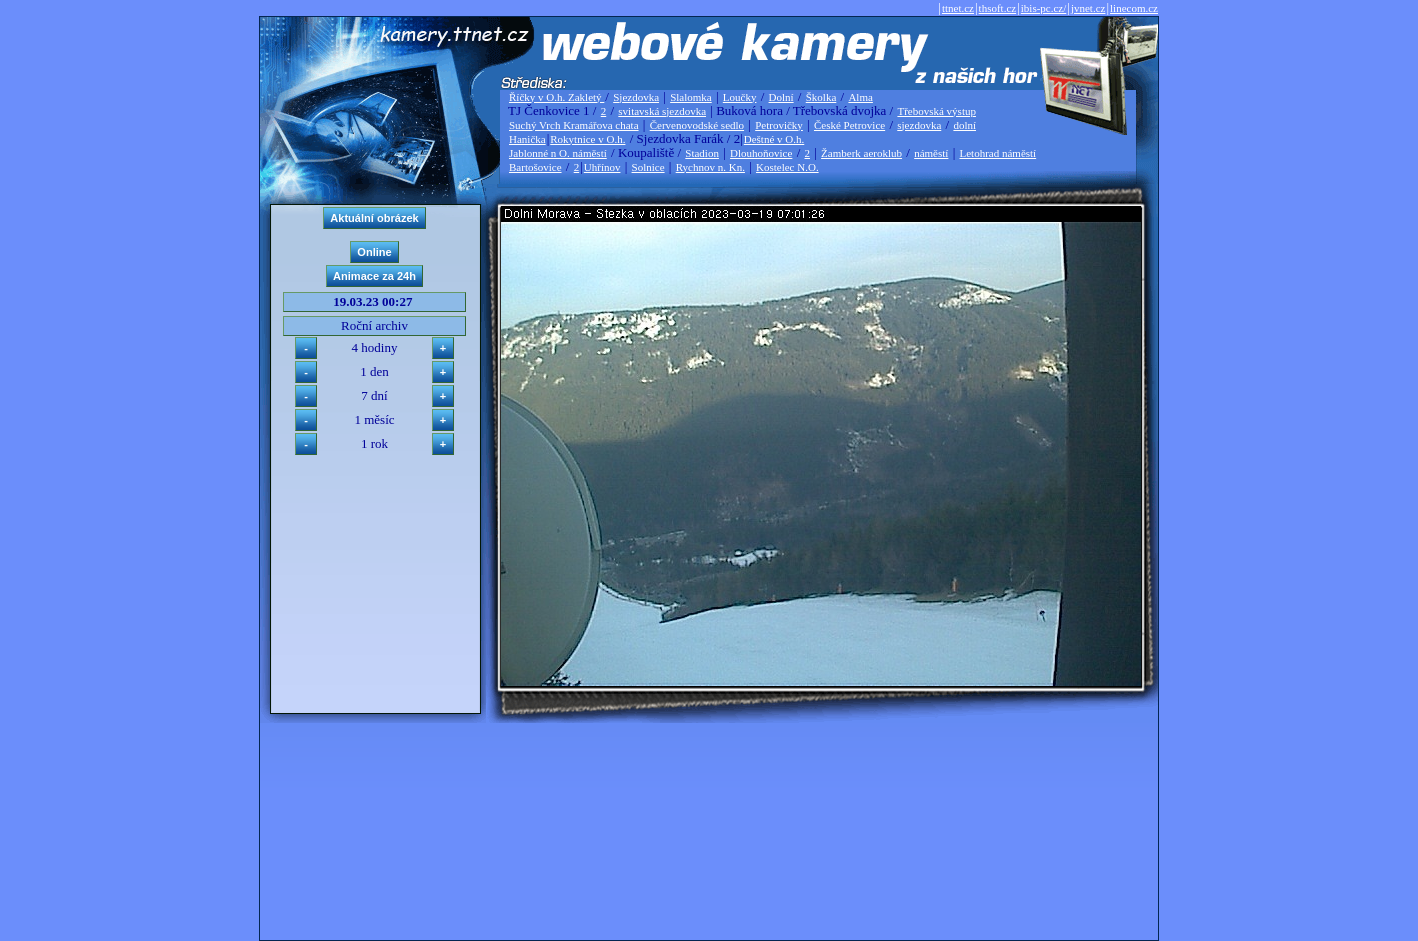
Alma (860, 97)
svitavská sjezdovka (662, 111)
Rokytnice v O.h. (587, 139)
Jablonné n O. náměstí (558, 153)
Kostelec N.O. (787, 167)
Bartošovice (535, 167)
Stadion (702, 153)
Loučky (740, 97)
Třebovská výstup (936, 111)
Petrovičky (779, 125)
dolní (964, 125)
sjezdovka (919, 125)
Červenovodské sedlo (697, 125)
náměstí (931, 153)
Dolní (781, 97)
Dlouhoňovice (761, 153)
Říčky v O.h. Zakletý (556, 97)
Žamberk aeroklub (861, 153)
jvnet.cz (1088, 8)
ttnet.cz (958, 8)
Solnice (648, 167)
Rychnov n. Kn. (710, 167)
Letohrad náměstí (998, 153)
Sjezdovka (636, 97)
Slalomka (691, 97)
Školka (821, 97)
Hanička (527, 139)
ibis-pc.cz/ (1044, 8)
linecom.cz (1134, 8)
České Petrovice (849, 125)
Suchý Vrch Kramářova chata (574, 125)
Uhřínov (602, 167)
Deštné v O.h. (774, 139)
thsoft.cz (998, 8)
